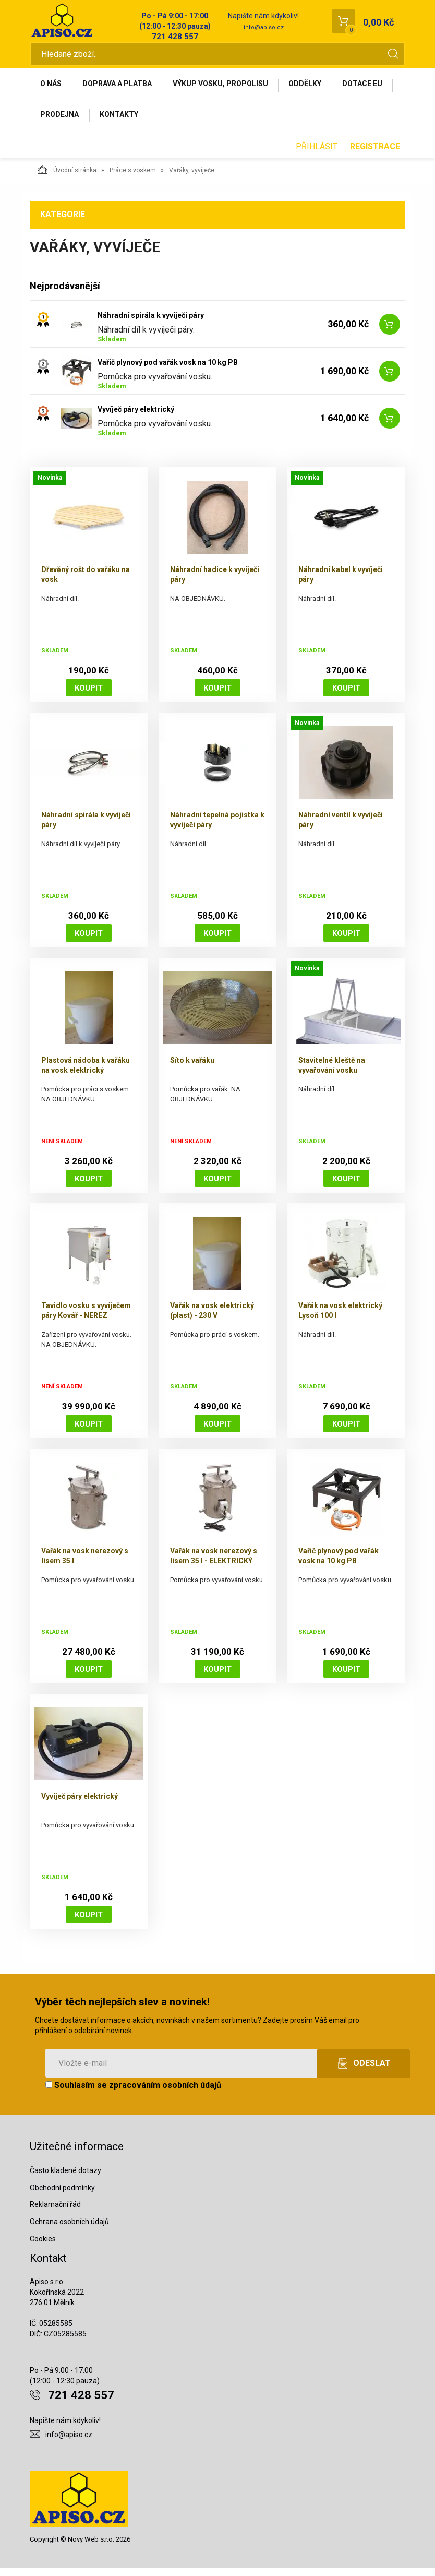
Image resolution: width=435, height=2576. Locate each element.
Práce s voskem (133, 178)
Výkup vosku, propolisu (227, 87)
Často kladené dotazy (65, 2178)
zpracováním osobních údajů (165, 2093)
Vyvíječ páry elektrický (136, 417)
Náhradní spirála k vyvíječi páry (151, 323)
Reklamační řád (55, 2212)
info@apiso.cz (264, 27)
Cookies (43, 2246)
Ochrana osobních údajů (69, 2229)
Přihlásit (316, 154)
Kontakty (186, 120)
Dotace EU (62, 120)
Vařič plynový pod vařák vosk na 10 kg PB (168, 370)
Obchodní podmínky (62, 2195)
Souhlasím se (133, 2093)
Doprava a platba (121, 87)
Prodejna (124, 120)
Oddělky (314, 87)
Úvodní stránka (67, 177)
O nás (52, 87)
